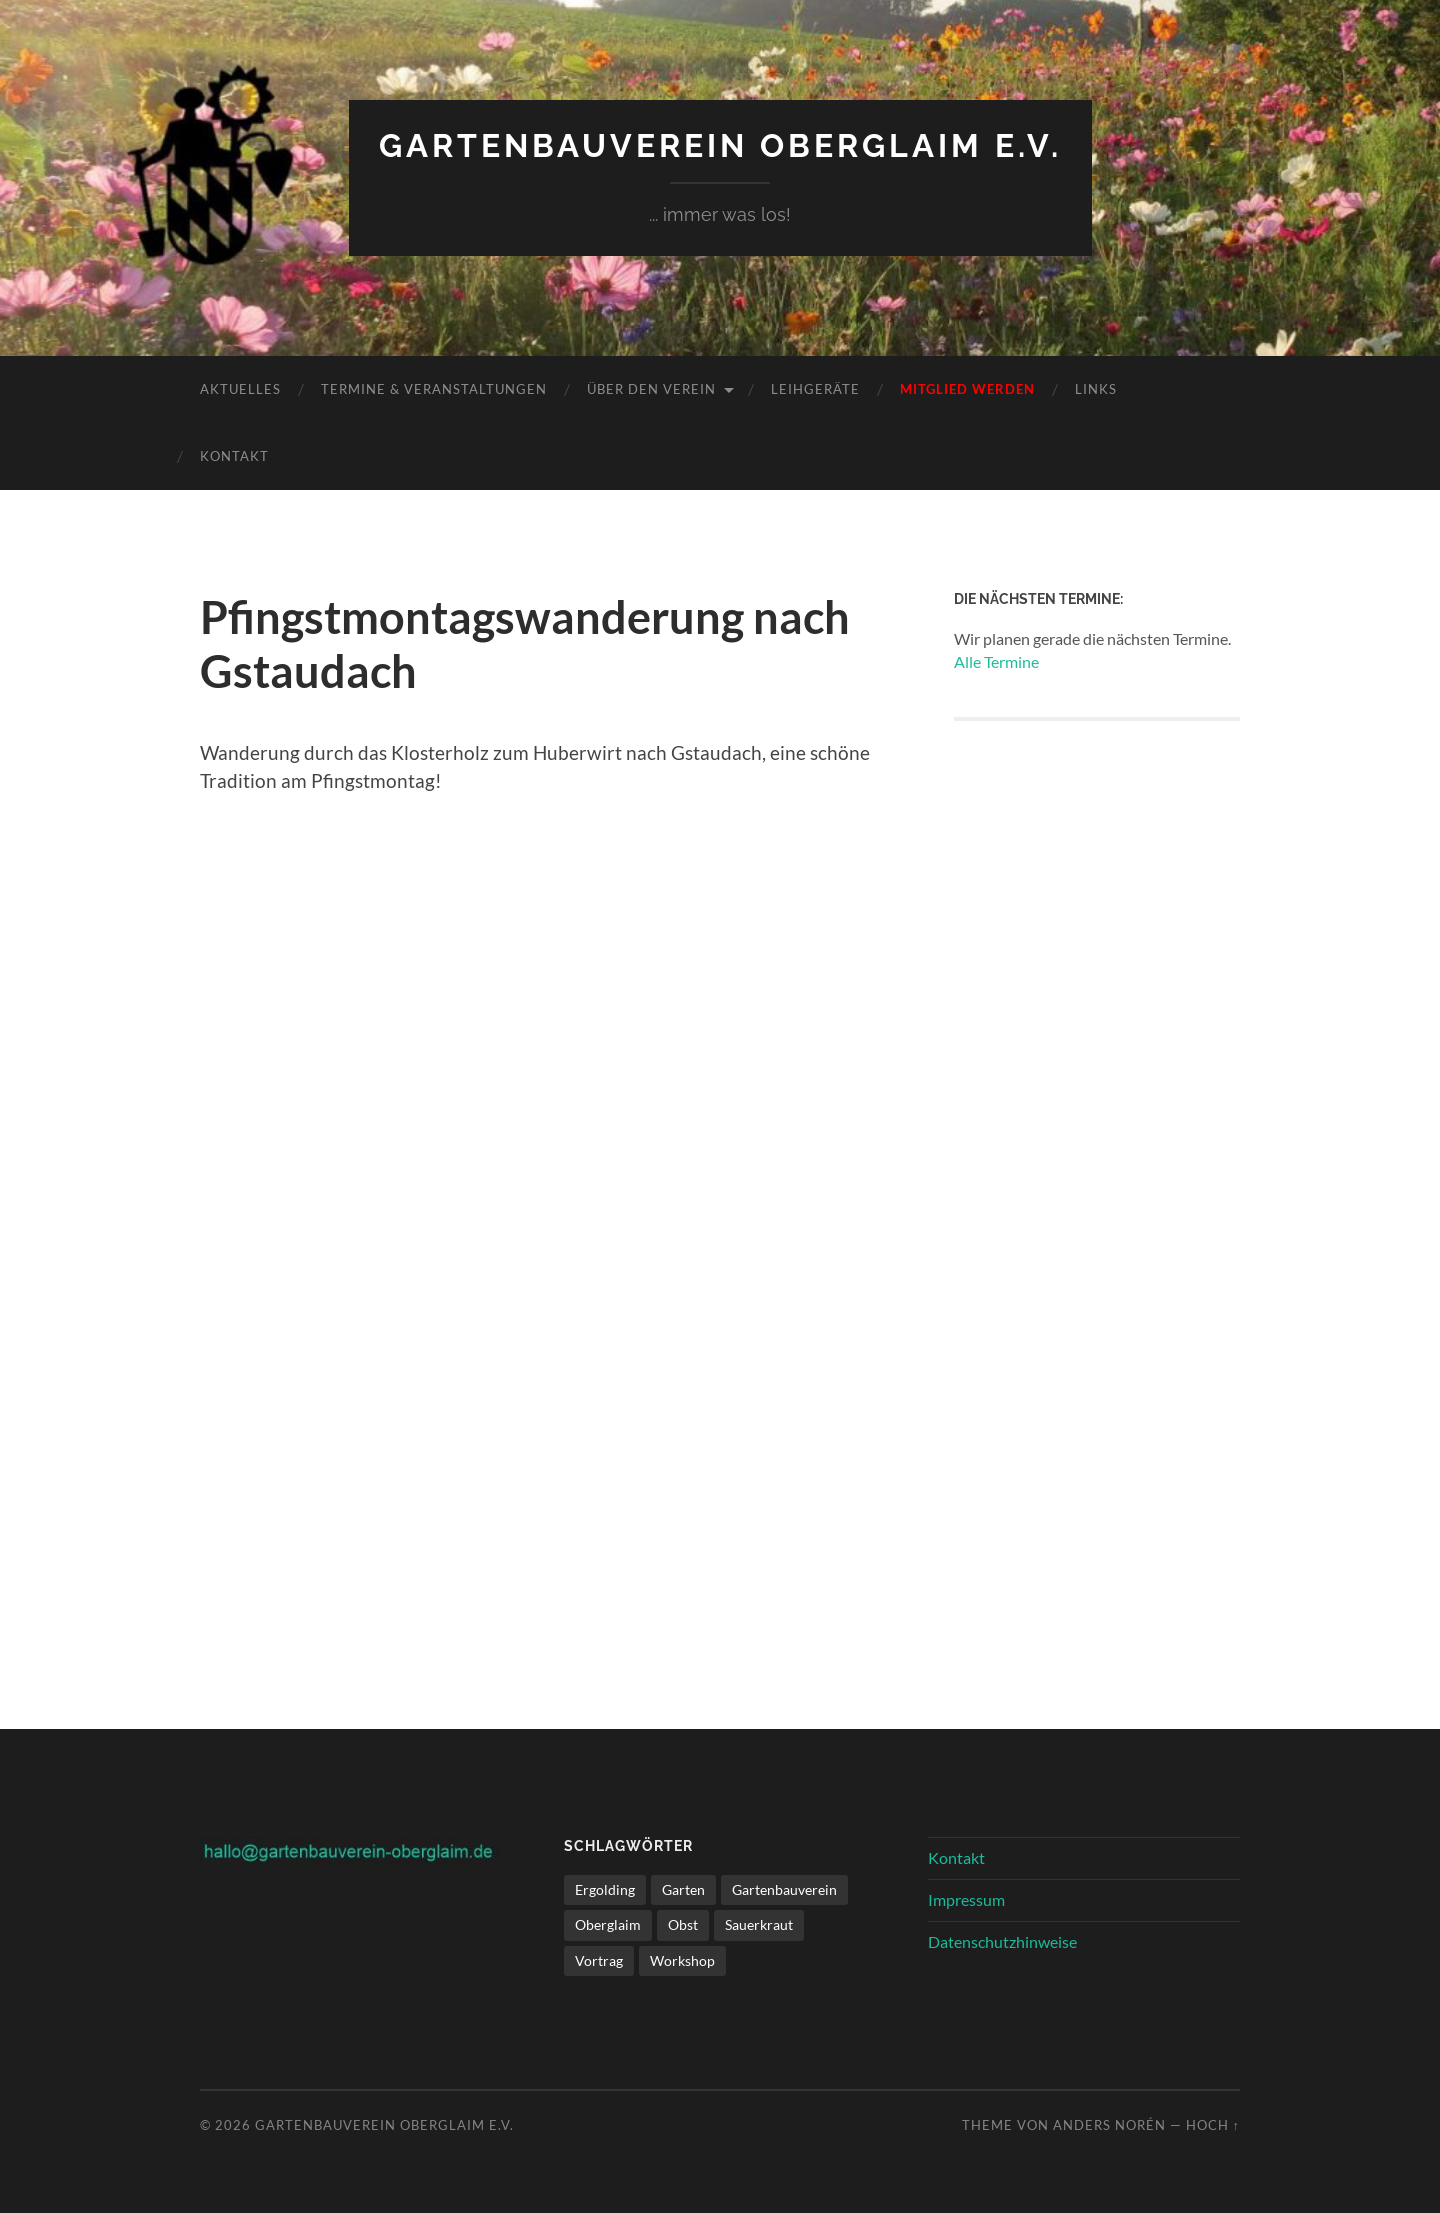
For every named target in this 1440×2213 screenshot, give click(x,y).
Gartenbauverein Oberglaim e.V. (720, 145)
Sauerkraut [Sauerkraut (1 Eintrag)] (759, 1924)
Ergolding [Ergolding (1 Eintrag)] (605, 1889)
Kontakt (234, 456)
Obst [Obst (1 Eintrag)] (683, 1924)
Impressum (966, 1899)
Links (1096, 389)
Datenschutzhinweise (1002, 1941)
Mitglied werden (967, 389)
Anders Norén (1109, 2125)
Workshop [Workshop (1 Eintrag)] (682, 1960)
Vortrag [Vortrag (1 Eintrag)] (599, 1960)
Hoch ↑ (1213, 2125)
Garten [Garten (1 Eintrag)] (683, 1889)
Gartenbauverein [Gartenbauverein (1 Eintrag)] (784, 1889)
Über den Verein (651, 389)
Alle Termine (996, 661)
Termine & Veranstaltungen (434, 389)
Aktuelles (240, 389)
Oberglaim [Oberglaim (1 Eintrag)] (608, 1924)
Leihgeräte (815, 389)
